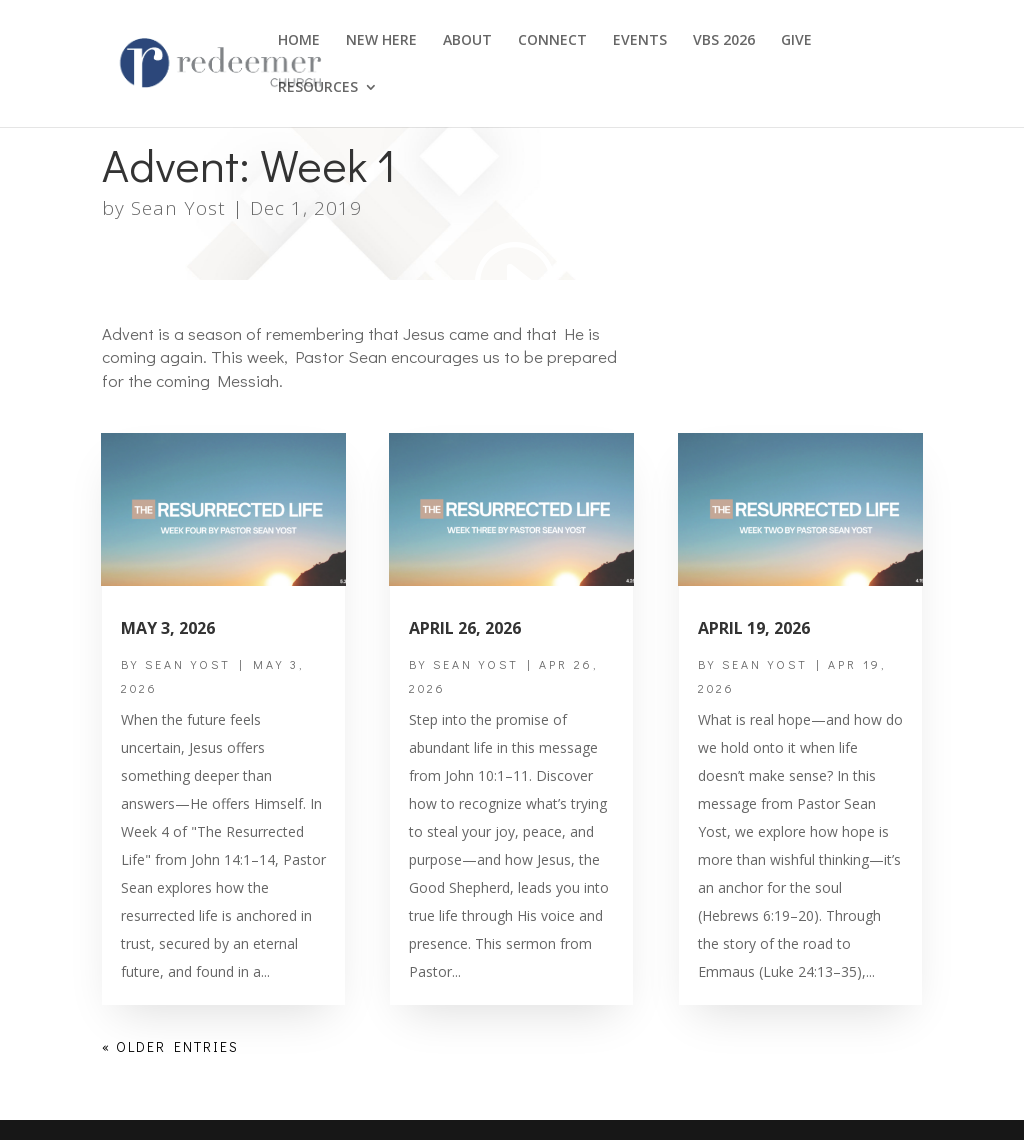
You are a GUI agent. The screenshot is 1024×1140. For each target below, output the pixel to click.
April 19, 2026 (754, 628)
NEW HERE (381, 41)
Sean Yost (178, 208)
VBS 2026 (724, 41)
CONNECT (552, 41)
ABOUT (467, 41)
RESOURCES (318, 88)
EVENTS (640, 41)
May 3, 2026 (168, 628)
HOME (299, 41)
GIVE (796, 41)
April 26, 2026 (465, 628)
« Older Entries (170, 1046)
